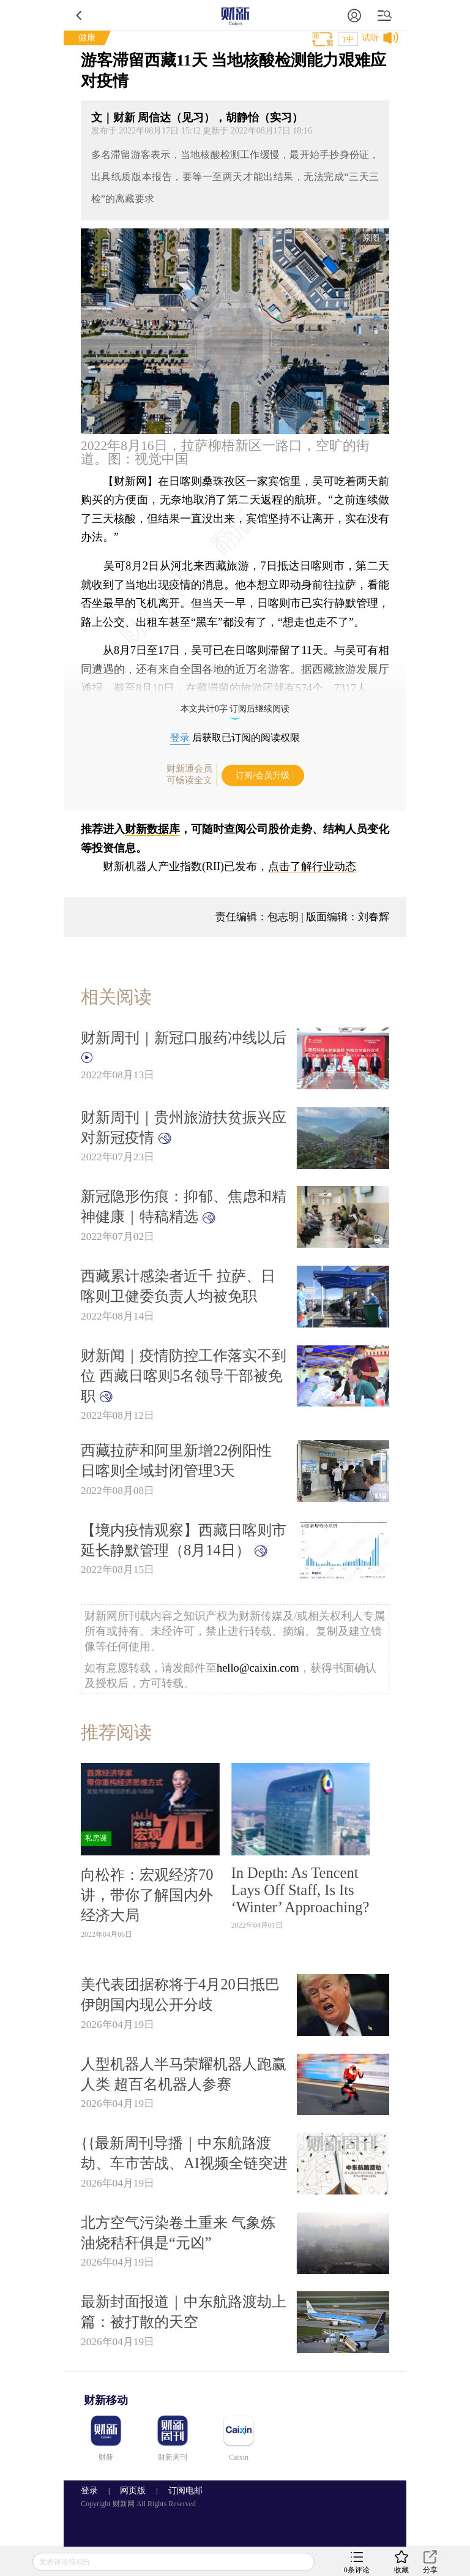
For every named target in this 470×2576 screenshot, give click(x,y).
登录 (180, 737)
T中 (348, 39)
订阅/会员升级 (262, 775)
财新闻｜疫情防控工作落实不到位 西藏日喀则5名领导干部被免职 (183, 1375)
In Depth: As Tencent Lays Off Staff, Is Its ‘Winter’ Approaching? (300, 1889)
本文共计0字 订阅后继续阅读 (235, 708)
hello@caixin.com (258, 1668)
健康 (86, 37)
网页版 (132, 2490)
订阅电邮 (181, 2490)
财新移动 (106, 2400)
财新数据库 (152, 829)
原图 (370, 237)
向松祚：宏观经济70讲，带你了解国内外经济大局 (147, 1894)
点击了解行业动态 (312, 866)
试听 (370, 37)
